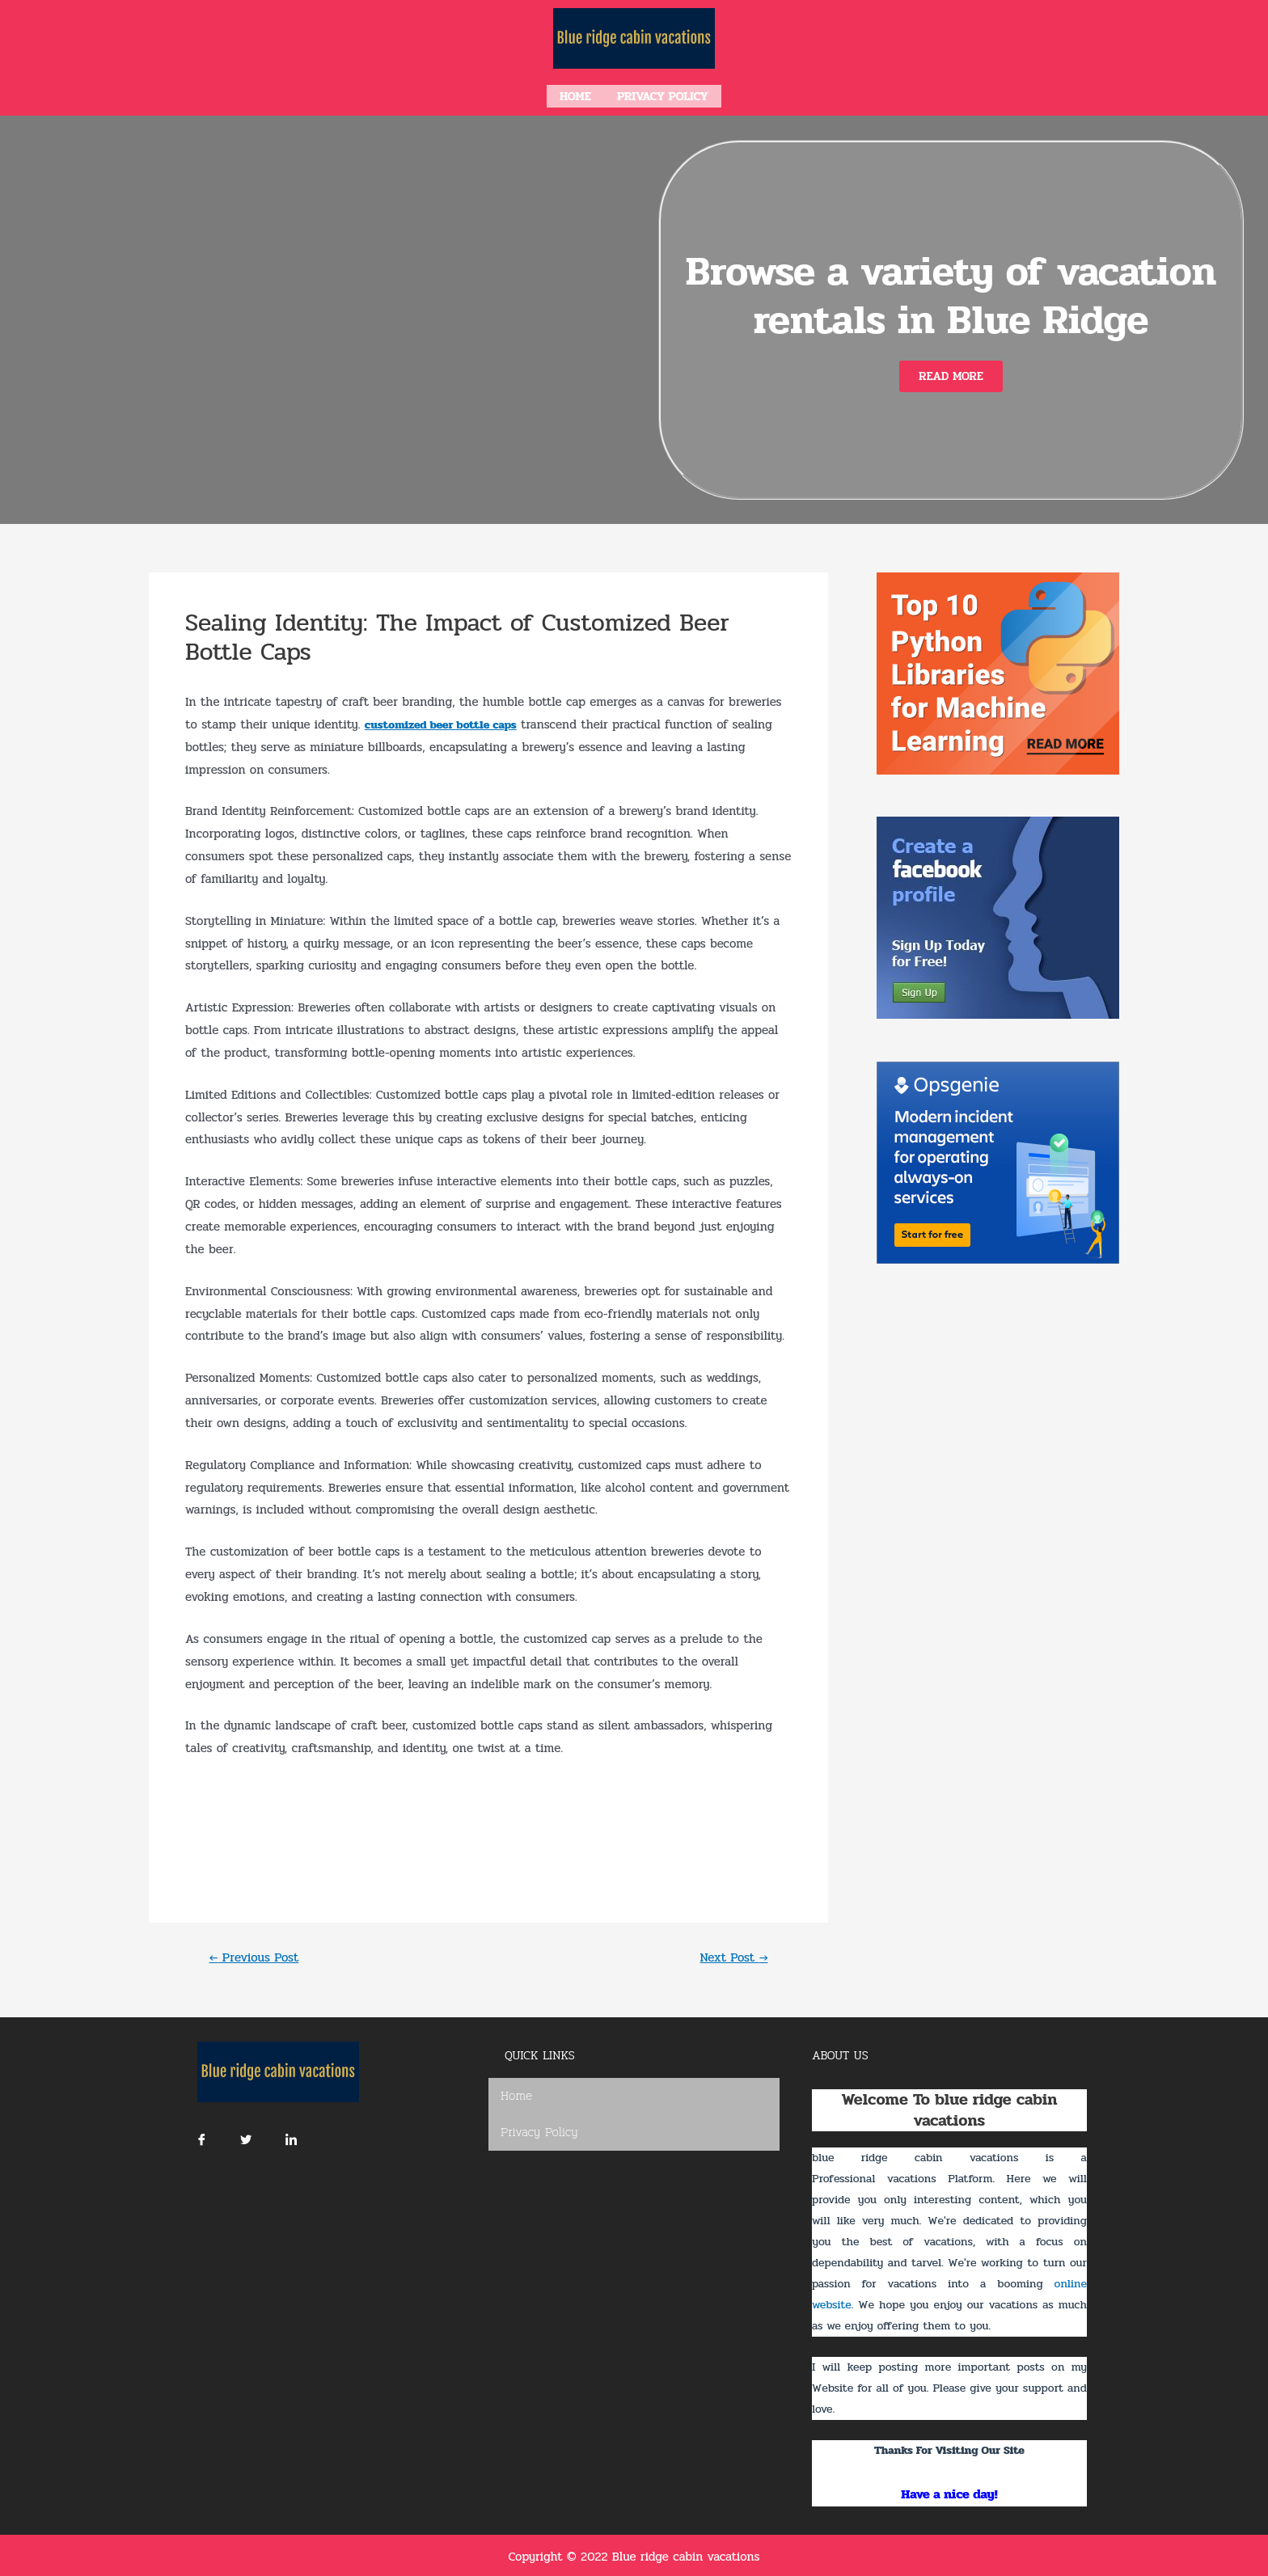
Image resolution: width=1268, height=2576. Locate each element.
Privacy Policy (662, 94)
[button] (951, 373)
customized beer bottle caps (445, 721)
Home (575, 94)
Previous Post (258, 1954)
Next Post (731, 1954)
